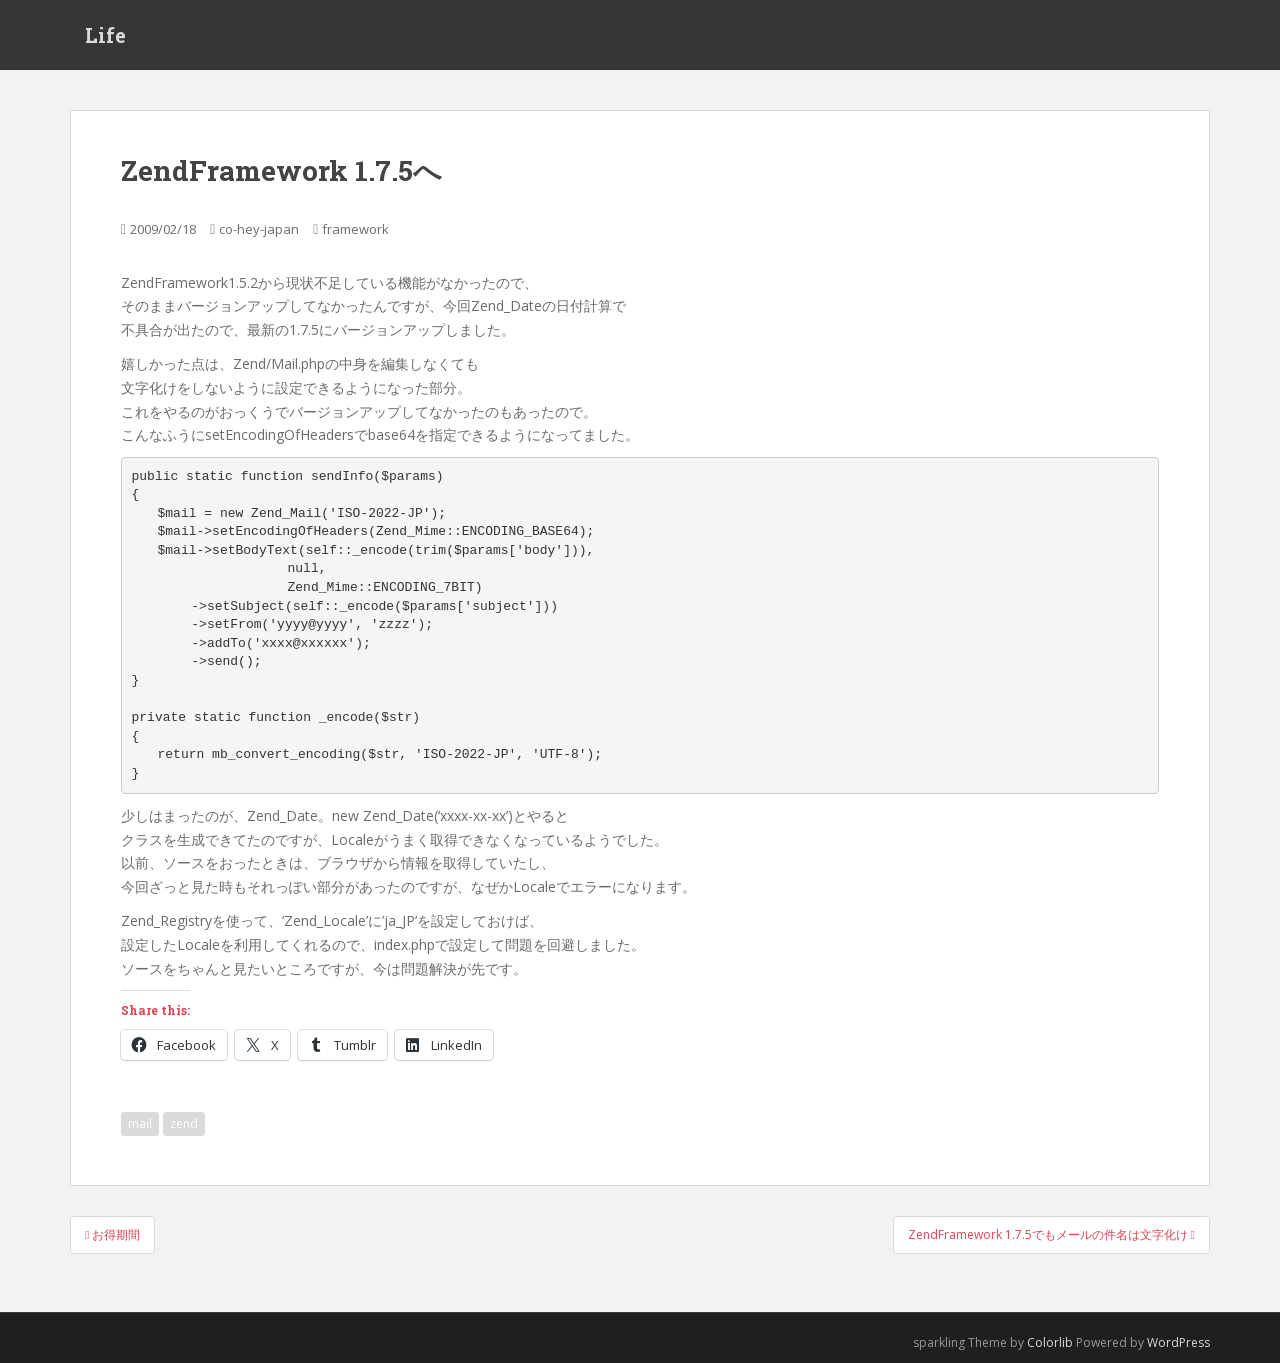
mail (140, 1123)
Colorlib (1050, 1342)
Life (105, 35)
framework (355, 229)
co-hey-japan (259, 229)
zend (184, 1123)
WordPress (1178, 1342)
